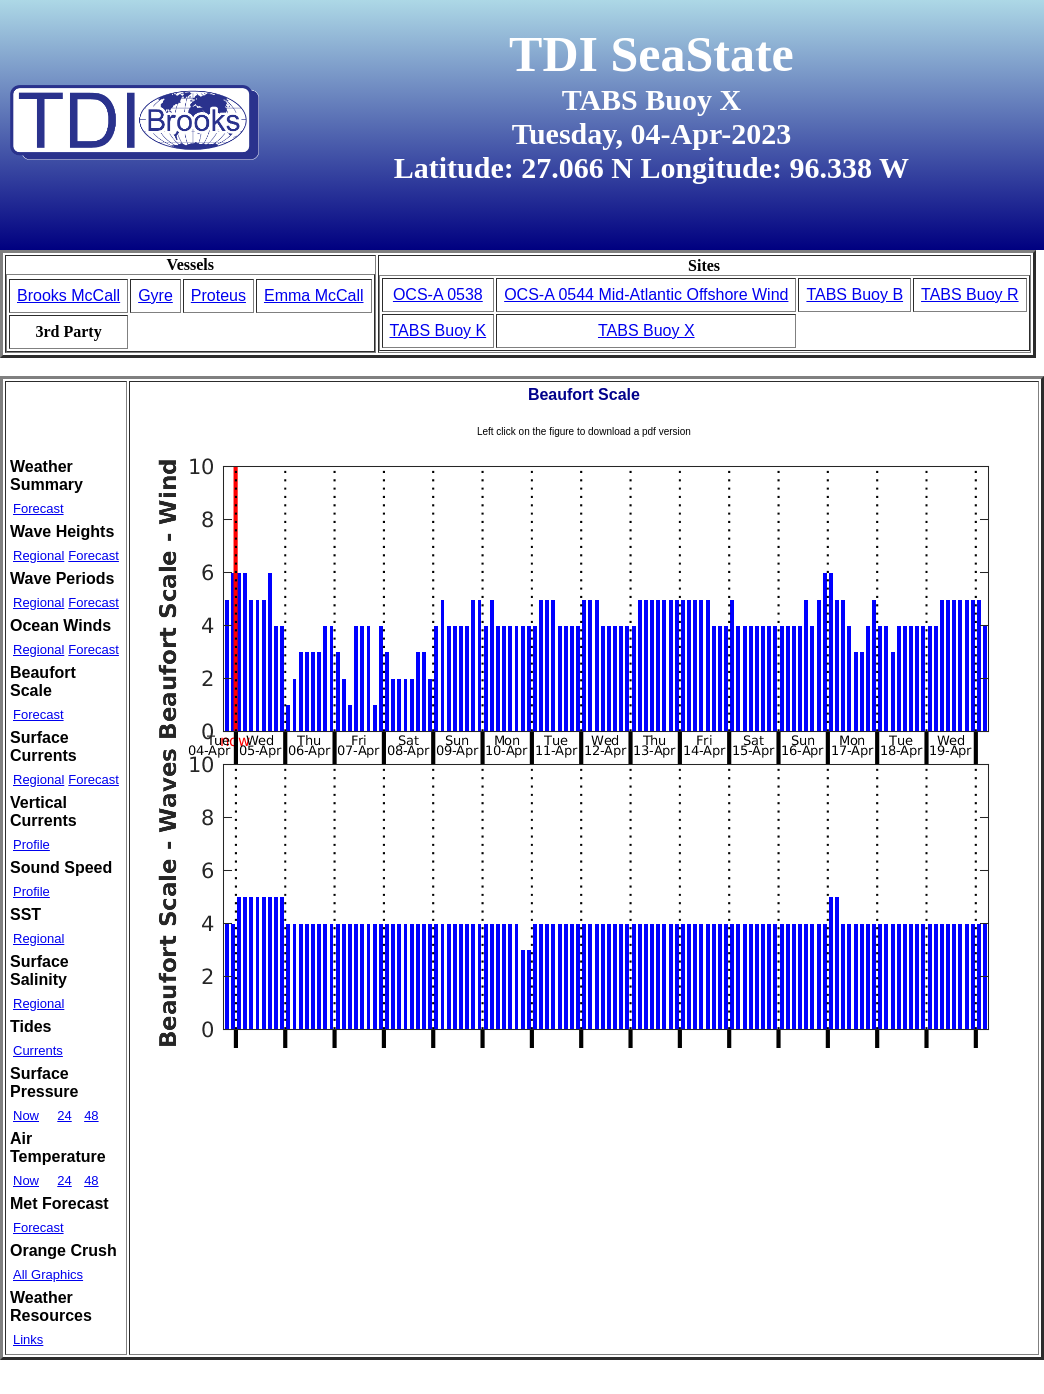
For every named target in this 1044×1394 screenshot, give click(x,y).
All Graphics (48, 1274)
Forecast (38, 508)
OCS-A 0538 (438, 294)
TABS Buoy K (438, 330)
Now (26, 1115)
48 (91, 1115)
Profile (31, 844)
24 (64, 1115)
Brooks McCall (68, 295)
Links (28, 1339)
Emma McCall (314, 295)
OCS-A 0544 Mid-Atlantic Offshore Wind (646, 294)
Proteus (218, 295)
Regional (38, 555)
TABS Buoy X (646, 330)
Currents (38, 1050)
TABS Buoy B (854, 294)
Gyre (155, 295)
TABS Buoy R (970, 294)
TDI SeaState (651, 54)
